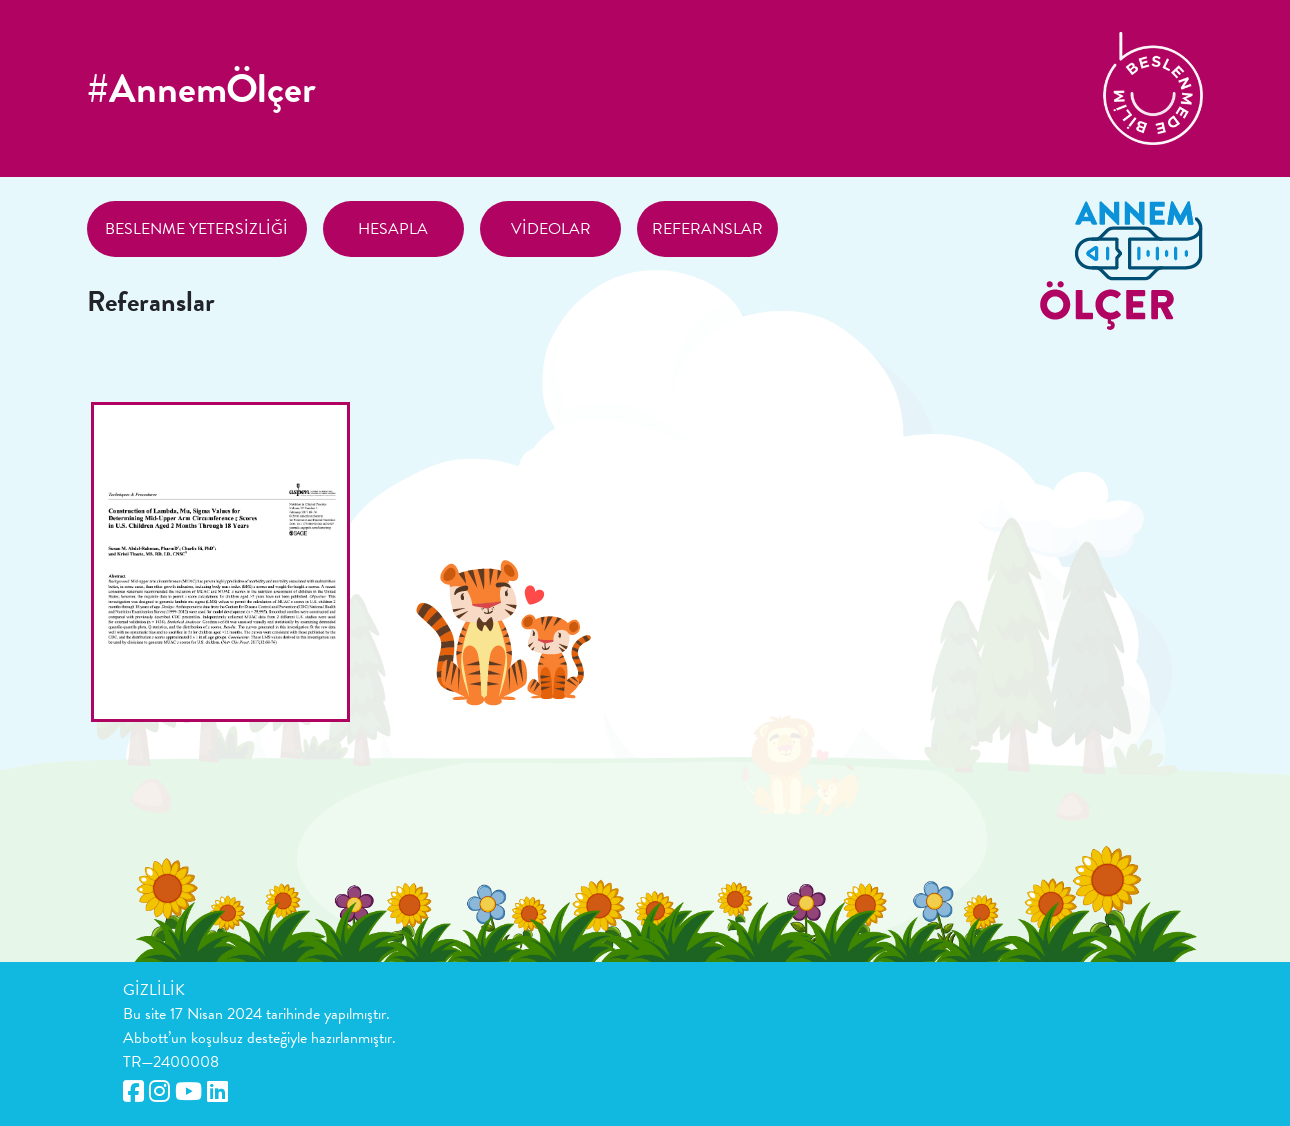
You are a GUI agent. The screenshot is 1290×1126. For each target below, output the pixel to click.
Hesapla (393, 229)
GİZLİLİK (154, 990)
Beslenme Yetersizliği (196, 229)
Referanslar (707, 229)
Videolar (551, 229)
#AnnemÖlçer (201, 88)
